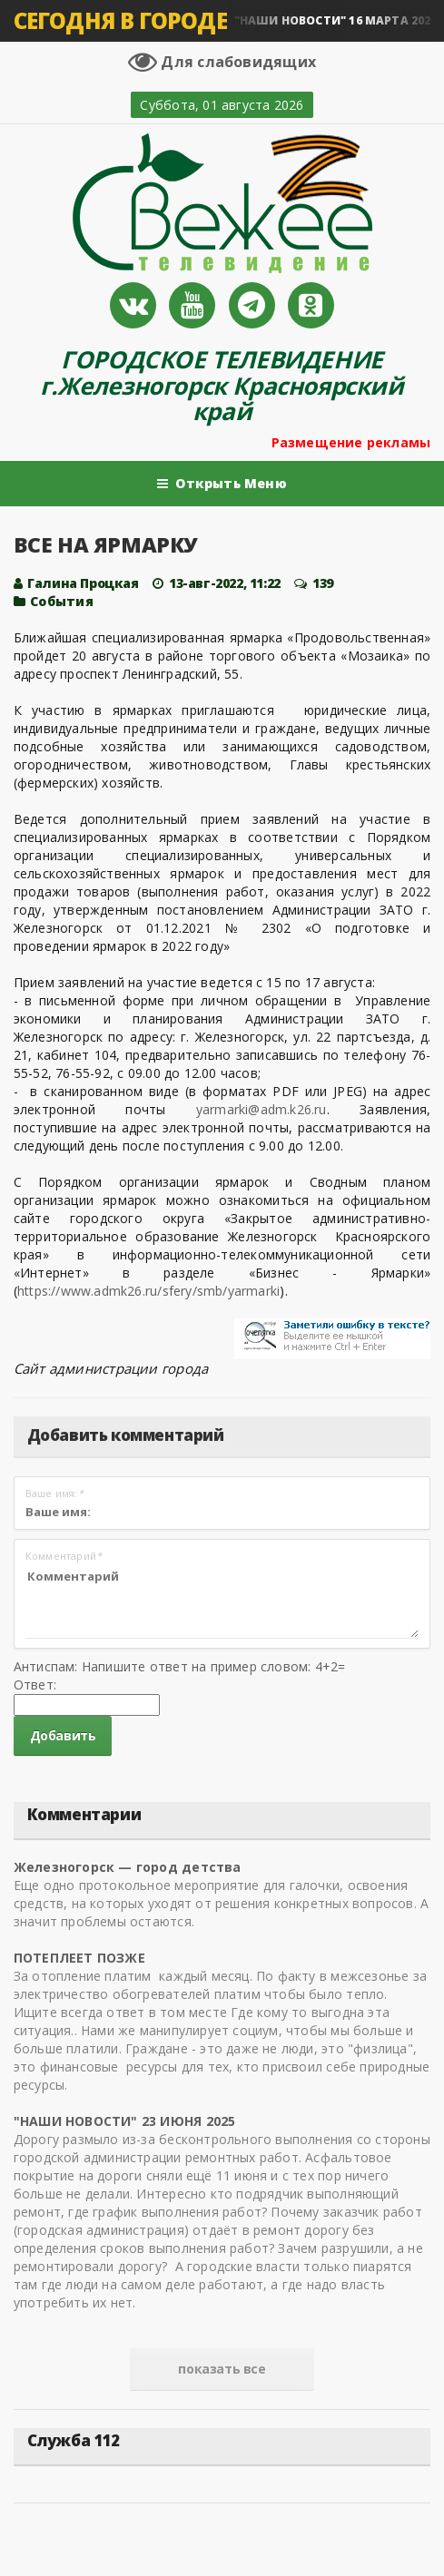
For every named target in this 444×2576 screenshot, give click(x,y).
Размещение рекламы (351, 442)
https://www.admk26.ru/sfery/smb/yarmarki (148, 1290)
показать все (221, 2368)
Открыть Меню (222, 484)
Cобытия (61, 601)
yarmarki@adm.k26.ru (261, 1109)
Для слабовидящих (222, 62)
